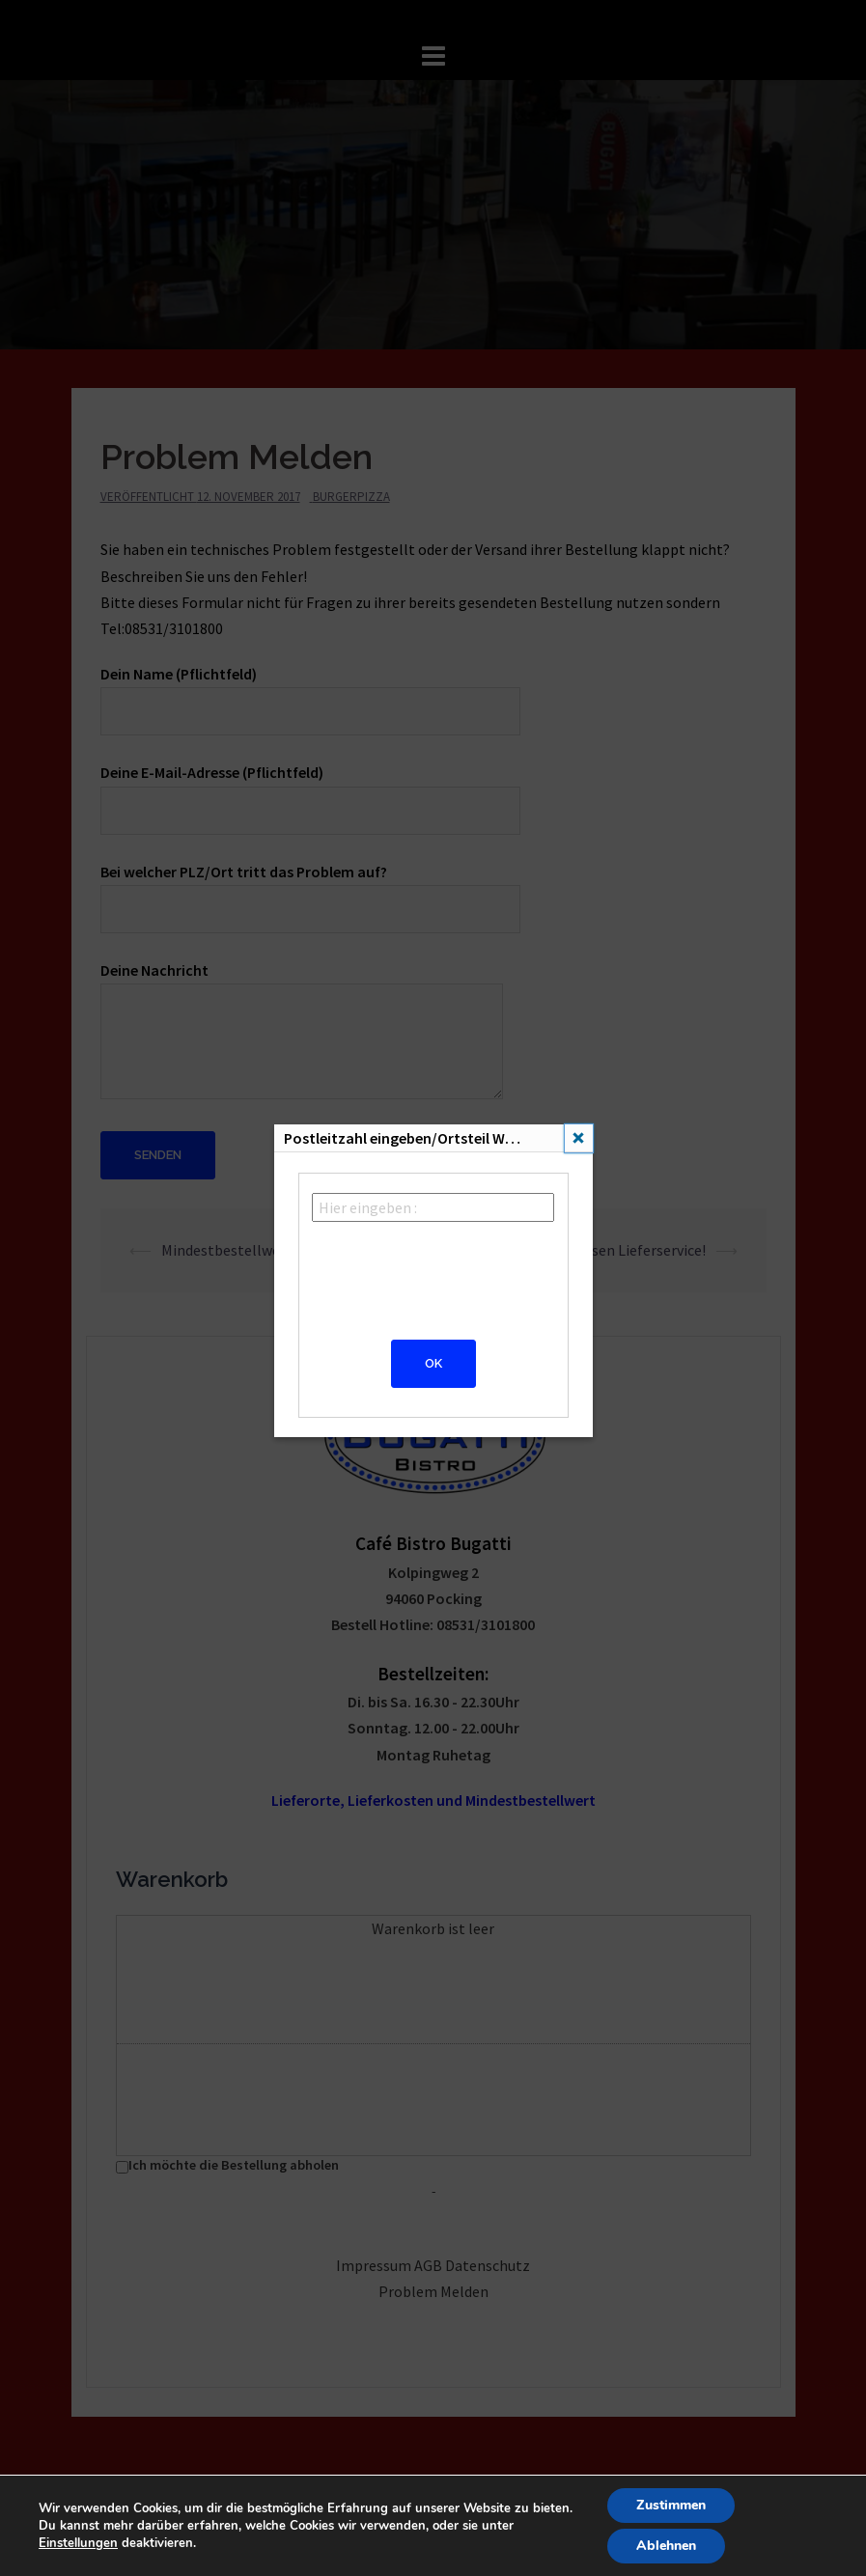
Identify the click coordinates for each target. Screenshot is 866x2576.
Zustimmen (671, 2505)
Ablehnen (666, 2545)
